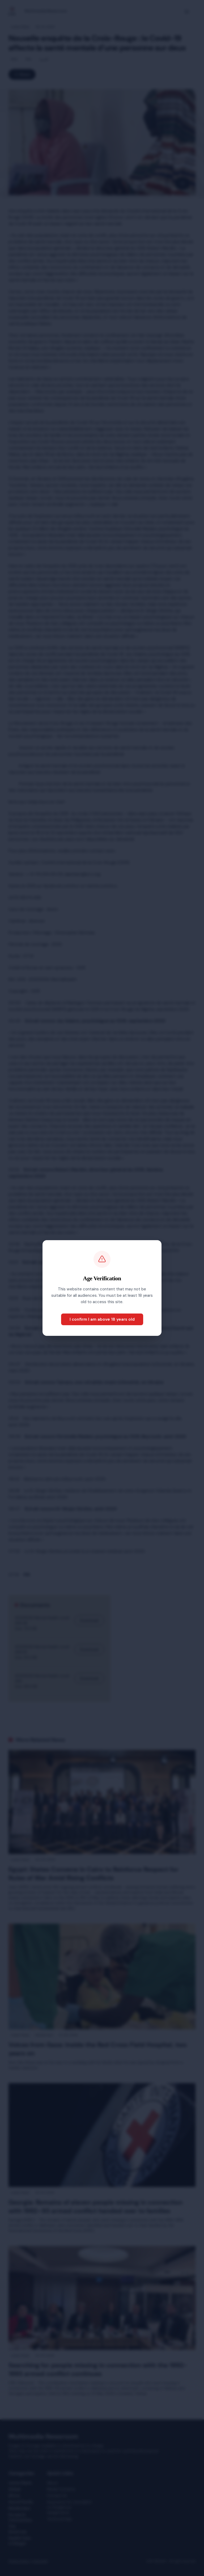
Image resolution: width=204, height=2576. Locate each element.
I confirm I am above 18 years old (102, 1319)
